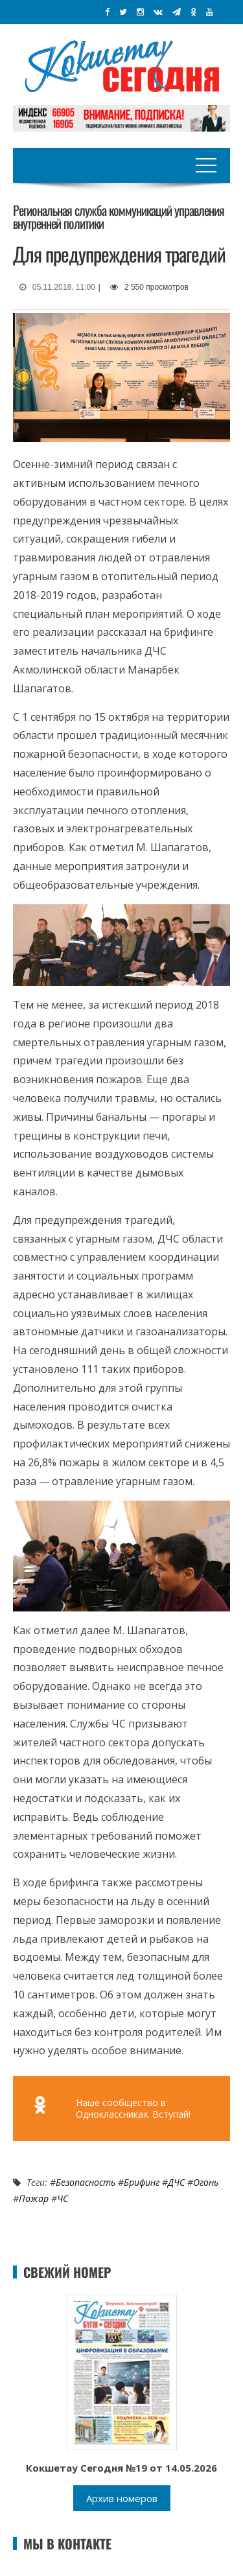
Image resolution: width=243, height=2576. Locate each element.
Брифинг (141, 2182)
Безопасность (85, 2182)
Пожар (34, 2198)
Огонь (205, 2182)
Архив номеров (121, 2498)
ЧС (62, 2198)
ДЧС (176, 2182)
